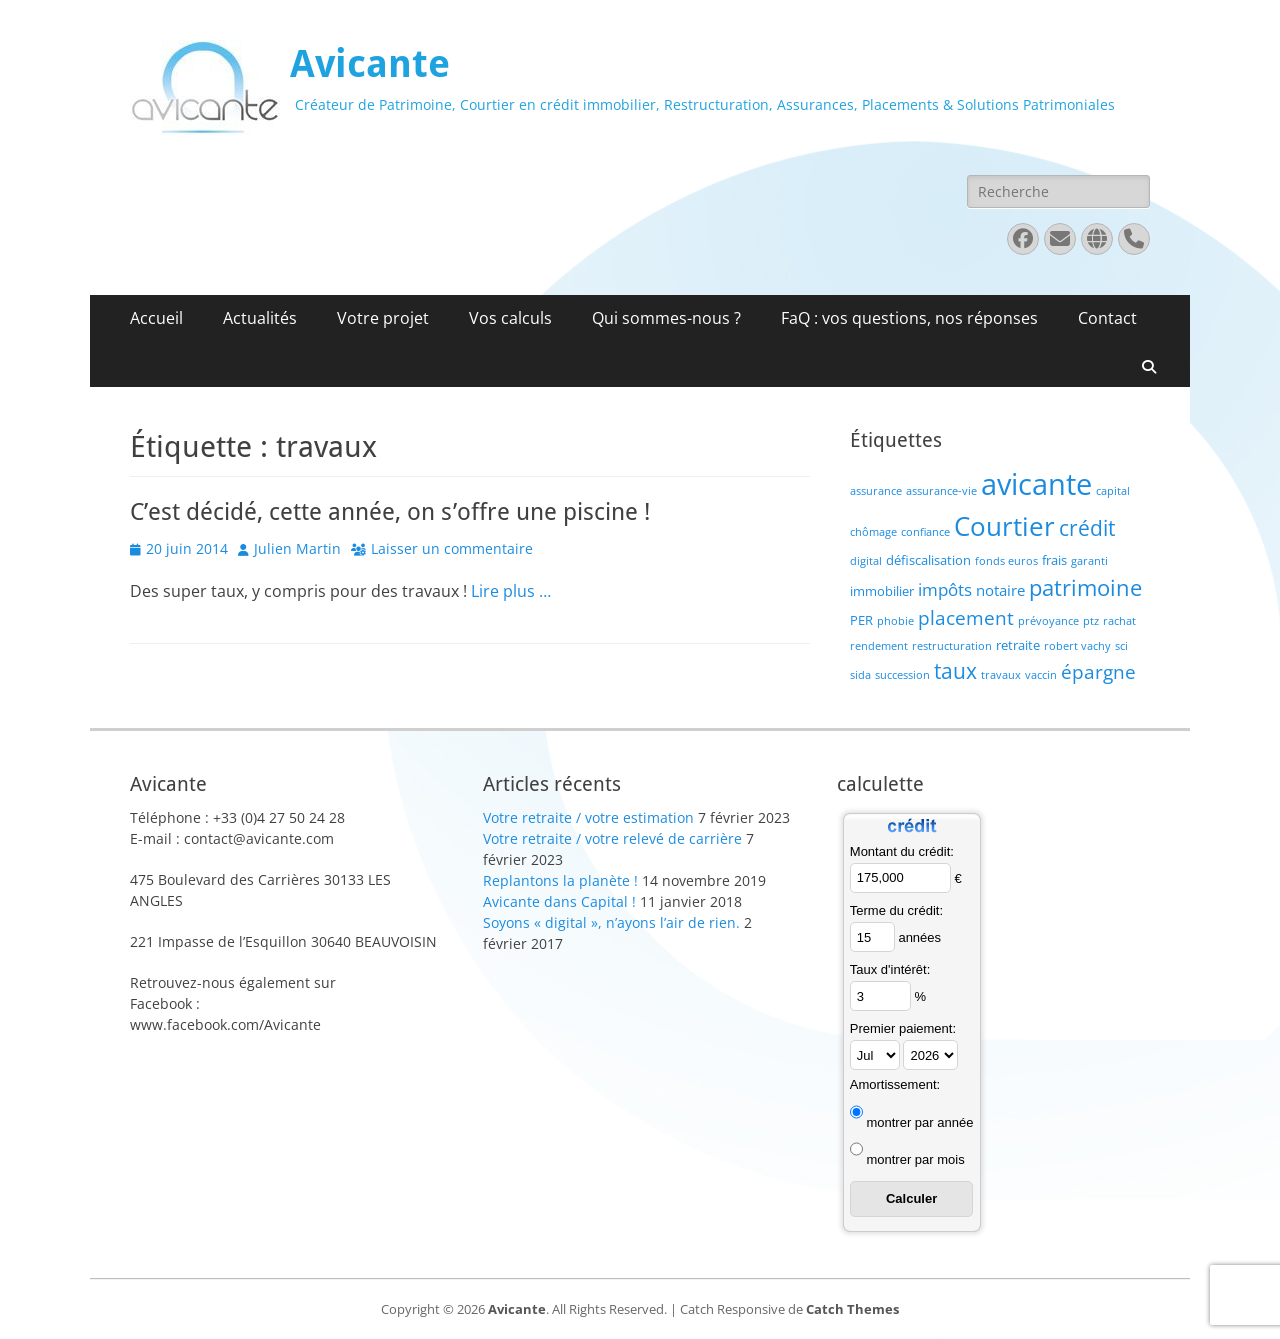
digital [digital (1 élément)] (866, 561)
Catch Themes (852, 1309)
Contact (1107, 318)
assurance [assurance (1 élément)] (876, 491)
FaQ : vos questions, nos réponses (909, 318)
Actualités (260, 318)
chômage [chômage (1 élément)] (873, 532)
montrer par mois (915, 1159)
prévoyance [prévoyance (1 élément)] (1048, 621)
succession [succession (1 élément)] (902, 675)
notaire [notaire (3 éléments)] (1000, 590)
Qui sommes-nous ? (666, 318)
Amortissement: (895, 1084)
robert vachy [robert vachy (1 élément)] (1077, 646)
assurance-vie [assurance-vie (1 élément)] (941, 491)
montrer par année (919, 1122)
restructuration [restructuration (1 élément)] (952, 646)
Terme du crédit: (896, 910)
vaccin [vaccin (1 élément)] (1041, 675)
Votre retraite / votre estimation (588, 817)
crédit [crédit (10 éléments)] (1087, 527)
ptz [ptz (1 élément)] (1091, 621)
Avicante (370, 64)
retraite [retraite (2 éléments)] (1018, 645)
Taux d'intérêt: (890, 969)
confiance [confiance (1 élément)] (925, 532)
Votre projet (383, 318)
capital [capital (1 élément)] (1113, 491)
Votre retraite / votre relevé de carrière (612, 838)
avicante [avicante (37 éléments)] (1036, 484)
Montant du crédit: (902, 851)
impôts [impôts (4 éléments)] (945, 589)
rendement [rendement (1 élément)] (879, 646)
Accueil (156, 318)
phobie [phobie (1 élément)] (895, 621)
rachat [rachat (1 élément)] (1119, 621)
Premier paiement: (903, 1028)
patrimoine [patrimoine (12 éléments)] (1085, 587)
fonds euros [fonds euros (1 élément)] (1006, 561)
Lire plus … (511, 591)
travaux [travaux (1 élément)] (1001, 675)
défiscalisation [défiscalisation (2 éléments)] (928, 560)
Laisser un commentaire (452, 548)
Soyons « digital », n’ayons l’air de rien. (611, 922)
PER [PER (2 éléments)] (861, 620)
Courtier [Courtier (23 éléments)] (1004, 526)
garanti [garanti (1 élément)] (1089, 561)
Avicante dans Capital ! (559, 901)
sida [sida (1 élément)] (860, 675)
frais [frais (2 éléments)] (1054, 560)
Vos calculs (510, 318)
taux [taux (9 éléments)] (955, 671)
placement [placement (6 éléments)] (966, 617)
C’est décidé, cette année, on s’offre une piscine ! (390, 512)
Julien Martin (297, 548)
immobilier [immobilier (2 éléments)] (882, 591)
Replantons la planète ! (560, 880)
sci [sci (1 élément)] (1121, 646)
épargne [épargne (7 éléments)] (1098, 671)
